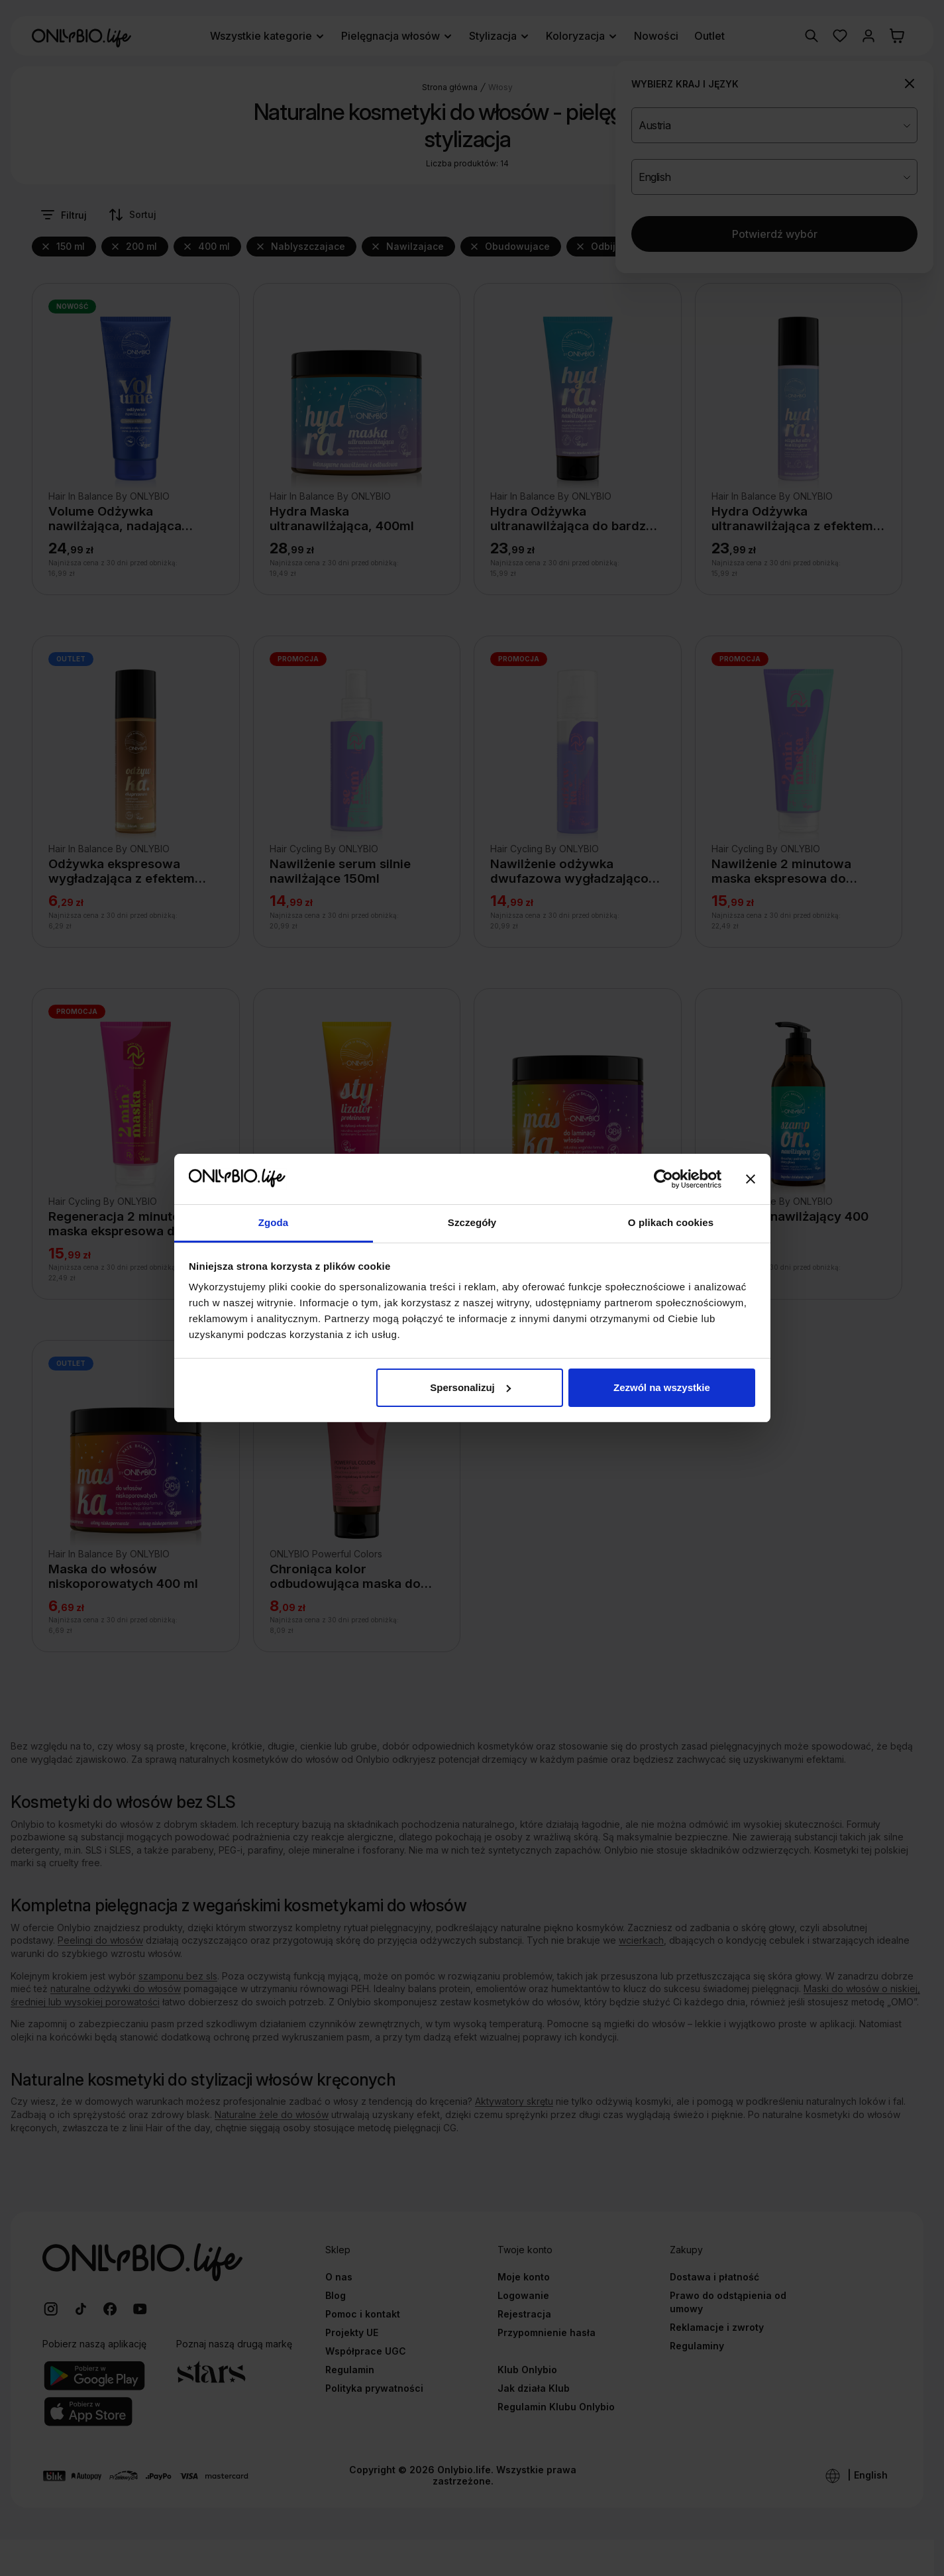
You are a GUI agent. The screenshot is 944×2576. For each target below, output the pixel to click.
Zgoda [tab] (273, 1222)
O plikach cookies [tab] (670, 1222)
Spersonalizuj (470, 1387)
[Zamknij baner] (750, 1179)
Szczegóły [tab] (472, 1222)
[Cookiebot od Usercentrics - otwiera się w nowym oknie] (663, 1179)
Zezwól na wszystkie (661, 1387)
